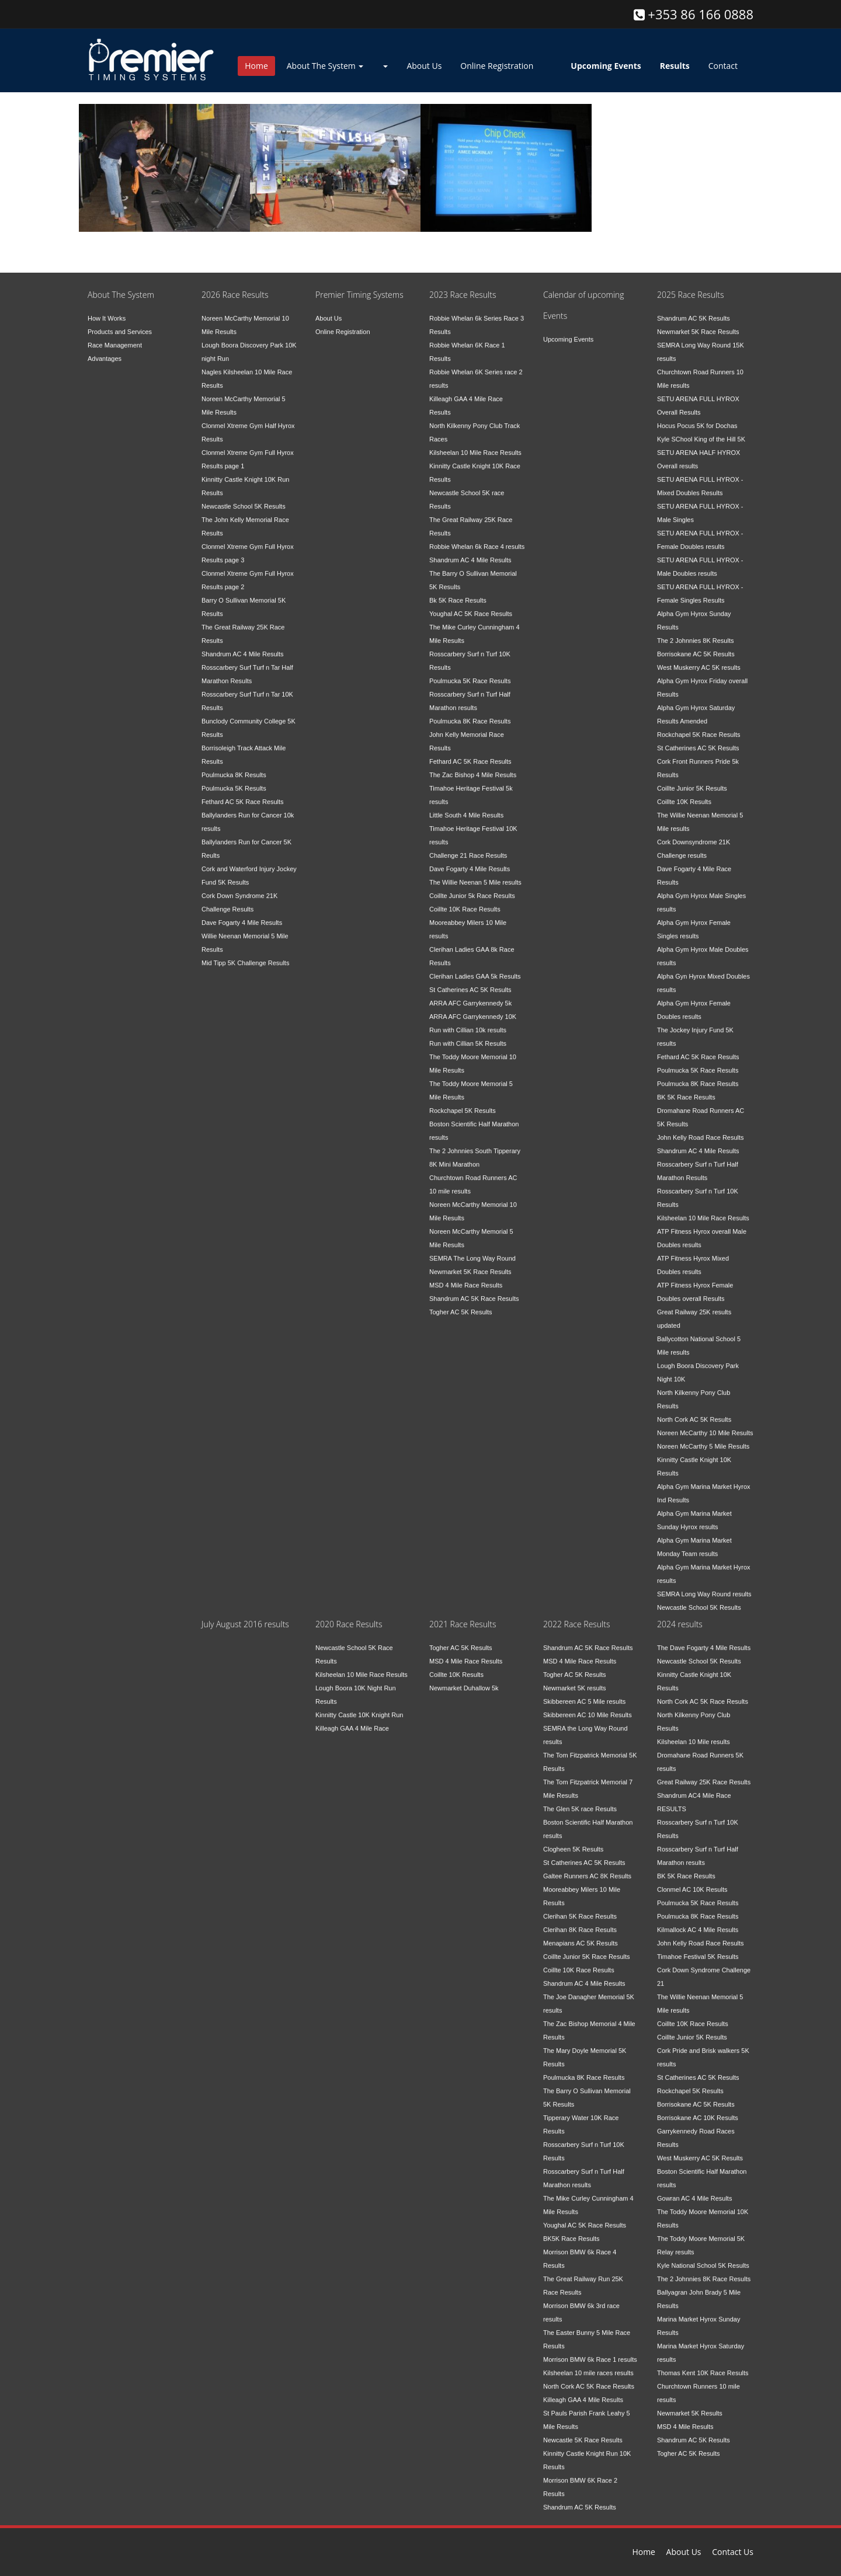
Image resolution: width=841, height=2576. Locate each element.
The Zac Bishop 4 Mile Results (472, 767)
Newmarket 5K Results (689, 2405)
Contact (723, 65)
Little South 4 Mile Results (466, 807)
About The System (325, 65)
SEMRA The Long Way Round (472, 1250)
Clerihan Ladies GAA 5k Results (475, 968)
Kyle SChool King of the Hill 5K (701, 431)
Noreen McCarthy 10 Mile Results (705, 1425)
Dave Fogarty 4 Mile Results (241, 914)
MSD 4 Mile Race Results (465, 1277)
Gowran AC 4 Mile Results (694, 2190)
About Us (424, 65)
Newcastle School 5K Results (243, 498)
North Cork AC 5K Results (694, 1411)
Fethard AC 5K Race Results (242, 794)
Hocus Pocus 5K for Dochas (697, 418)
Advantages (104, 350)
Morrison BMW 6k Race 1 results (590, 2351)
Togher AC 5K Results (460, 1304)
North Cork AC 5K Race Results (588, 2378)
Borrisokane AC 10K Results (697, 2110)
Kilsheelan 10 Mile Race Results (475, 444)
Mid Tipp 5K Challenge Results (245, 955)
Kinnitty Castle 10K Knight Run (359, 1707)
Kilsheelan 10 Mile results (693, 1734)
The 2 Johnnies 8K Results (695, 632)
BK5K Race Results (571, 2230)
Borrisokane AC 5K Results (696, 646)
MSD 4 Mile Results (685, 2418)
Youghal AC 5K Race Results (470, 606)
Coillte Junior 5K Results (692, 780)
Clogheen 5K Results (573, 1841)
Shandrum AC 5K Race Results (474, 1290)
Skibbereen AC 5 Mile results (584, 1693)
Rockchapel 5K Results (462, 1102)
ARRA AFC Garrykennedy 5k (470, 995)
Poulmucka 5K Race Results (469, 673)
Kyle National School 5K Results (703, 2257)
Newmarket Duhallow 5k (464, 1680)
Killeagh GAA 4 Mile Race (352, 1720)
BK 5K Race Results (686, 1089)
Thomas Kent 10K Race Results (703, 2365)
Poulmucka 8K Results (233, 767)
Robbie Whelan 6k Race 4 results (476, 538)
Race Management (115, 337)
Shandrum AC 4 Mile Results (242, 646)
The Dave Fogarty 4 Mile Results (703, 1640)
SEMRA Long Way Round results (704, 1586)
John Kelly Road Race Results (700, 1129)
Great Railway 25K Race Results (703, 1774)
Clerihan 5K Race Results (580, 1908)
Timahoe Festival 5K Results (698, 1948)
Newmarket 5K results (574, 1680)
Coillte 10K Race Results (465, 901)
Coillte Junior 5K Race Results (586, 1948)
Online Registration (496, 65)
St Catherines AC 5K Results (470, 982)
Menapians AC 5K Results (580, 1935)
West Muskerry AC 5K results (699, 659)
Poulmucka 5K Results (233, 780)
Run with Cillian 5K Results (467, 1035)
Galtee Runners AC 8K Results (587, 1868)
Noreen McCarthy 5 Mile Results (703, 1438)
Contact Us (732, 2551)
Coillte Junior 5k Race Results (472, 888)
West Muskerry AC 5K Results (700, 2150)
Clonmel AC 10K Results (692, 1881)
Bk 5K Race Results (457, 592)
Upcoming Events (568, 331)
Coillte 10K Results (684, 794)
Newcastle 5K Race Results (583, 2432)
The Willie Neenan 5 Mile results (475, 874)
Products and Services (120, 324)
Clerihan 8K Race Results (580, 1922)
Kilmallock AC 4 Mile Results (697, 1922)
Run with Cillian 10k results (467, 1022)
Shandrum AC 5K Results (693, 310)
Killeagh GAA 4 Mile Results (583, 2392)
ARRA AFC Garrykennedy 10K (472, 1008)
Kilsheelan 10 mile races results (588, 2365)
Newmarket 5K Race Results (470, 1264)
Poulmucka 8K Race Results (469, 713)
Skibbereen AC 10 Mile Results (587, 1707)
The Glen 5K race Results (580, 1801)
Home (256, 65)
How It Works (107, 310)
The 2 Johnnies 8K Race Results (703, 2271)
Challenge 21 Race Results (468, 847)
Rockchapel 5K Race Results (698, 726)
